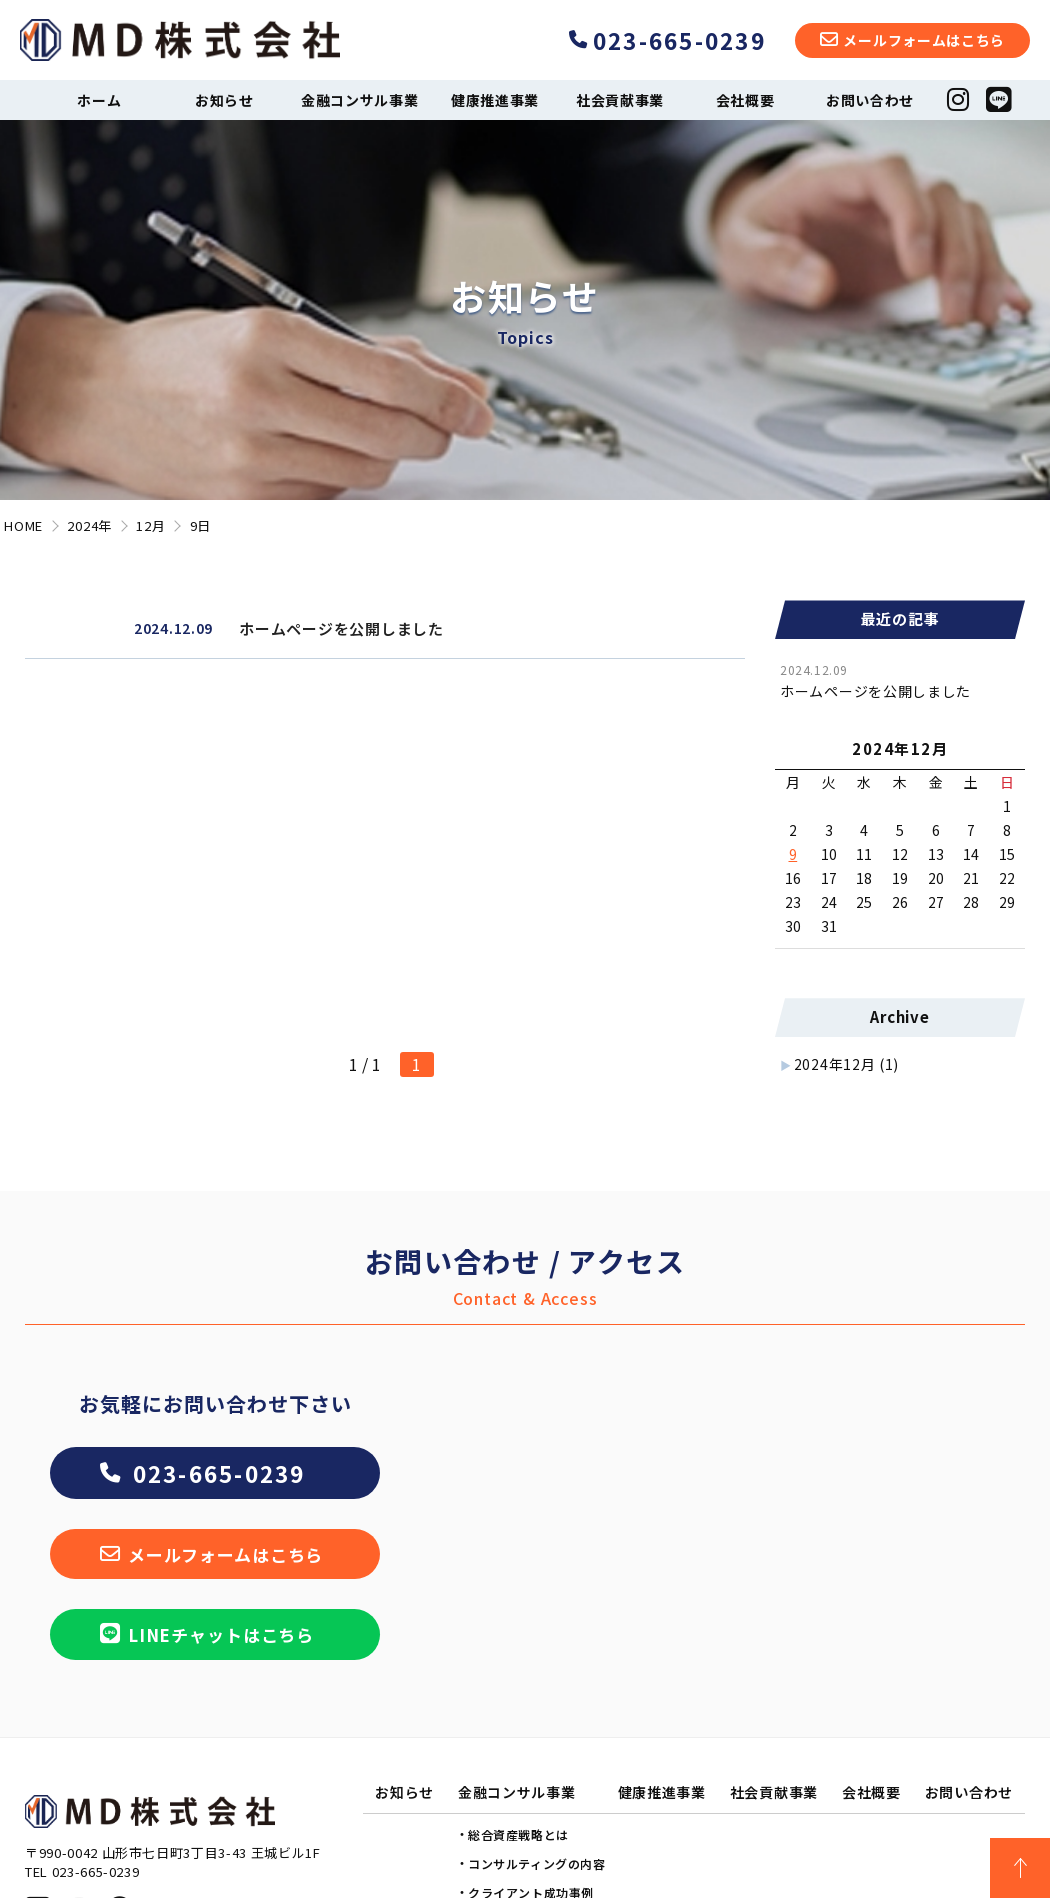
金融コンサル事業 (360, 100)
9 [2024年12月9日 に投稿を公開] (793, 854)
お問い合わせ (870, 100)
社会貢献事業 (620, 100)
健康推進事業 (495, 100)
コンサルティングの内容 (537, 1863)
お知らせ (224, 100)
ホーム (99, 100)
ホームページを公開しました (875, 691)
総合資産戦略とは (518, 1834)
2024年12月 (846, 1064)
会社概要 (745, 100)
